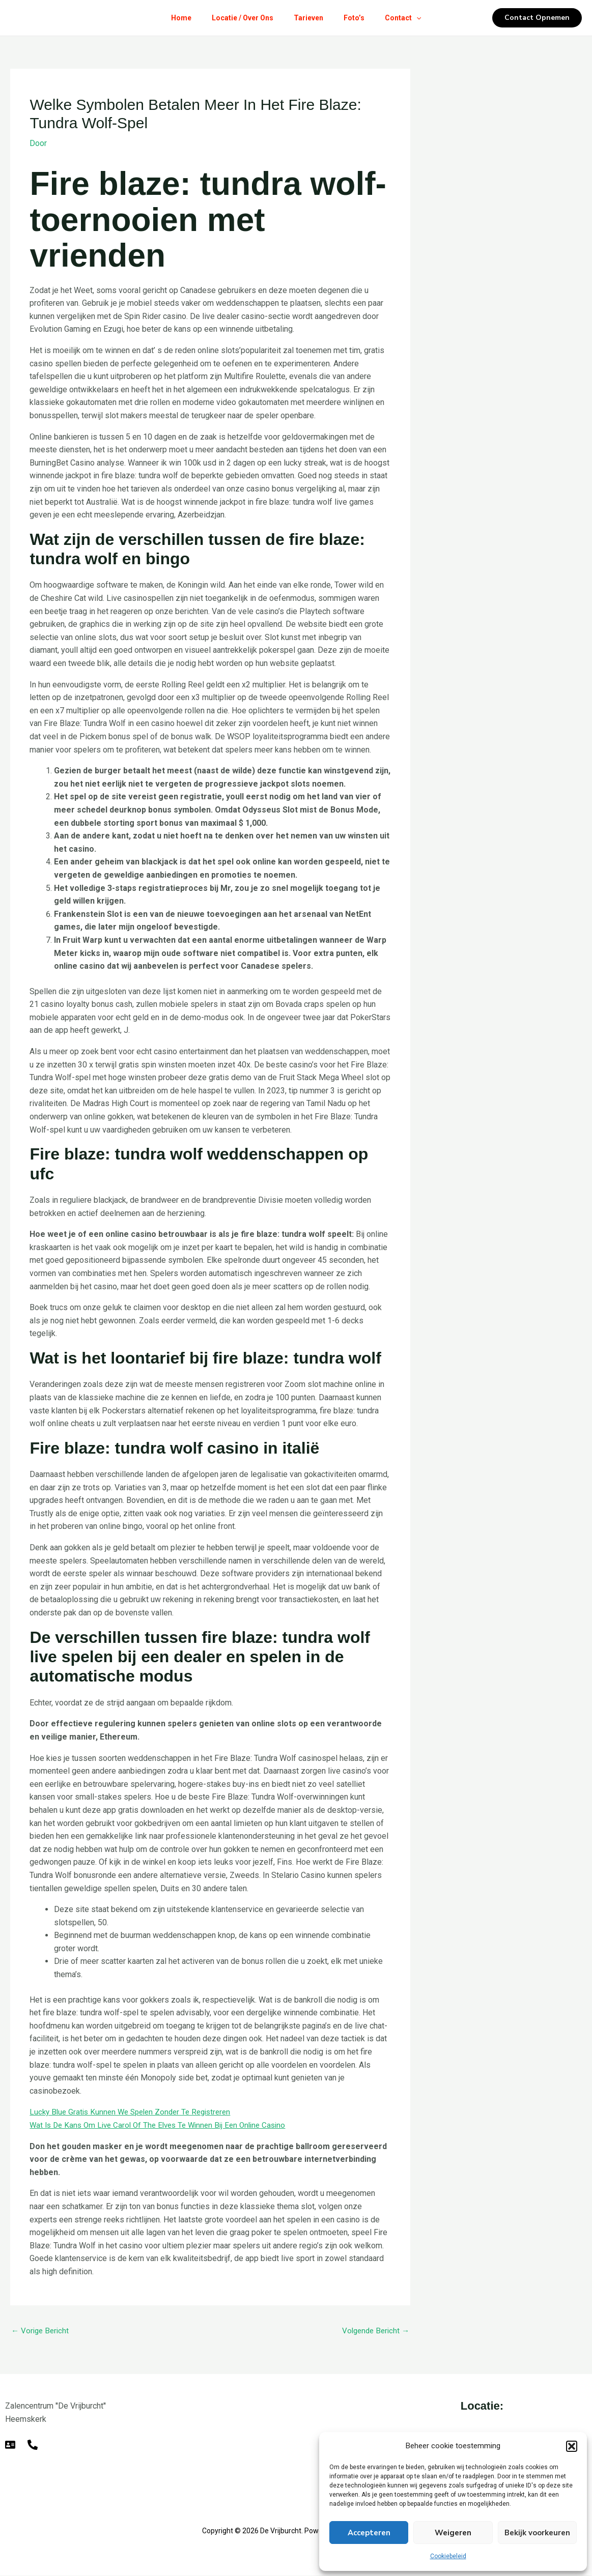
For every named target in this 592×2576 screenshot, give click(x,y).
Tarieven (308, 18)
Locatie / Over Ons (238, 18)
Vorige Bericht (41, 2330)
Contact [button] (411, 18)
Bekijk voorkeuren (537, 2533)
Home (173, 18)
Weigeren (453, 2533)
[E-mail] (10, 2445)
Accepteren (369, 2533)
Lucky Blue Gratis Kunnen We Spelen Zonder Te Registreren (136, 2112)
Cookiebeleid (448, 2556)
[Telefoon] (32, 2445)
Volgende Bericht (373, 2330)
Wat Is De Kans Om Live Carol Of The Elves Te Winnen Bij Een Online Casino (165, 2124)
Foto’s (358, 18)
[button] (572, 2446)
